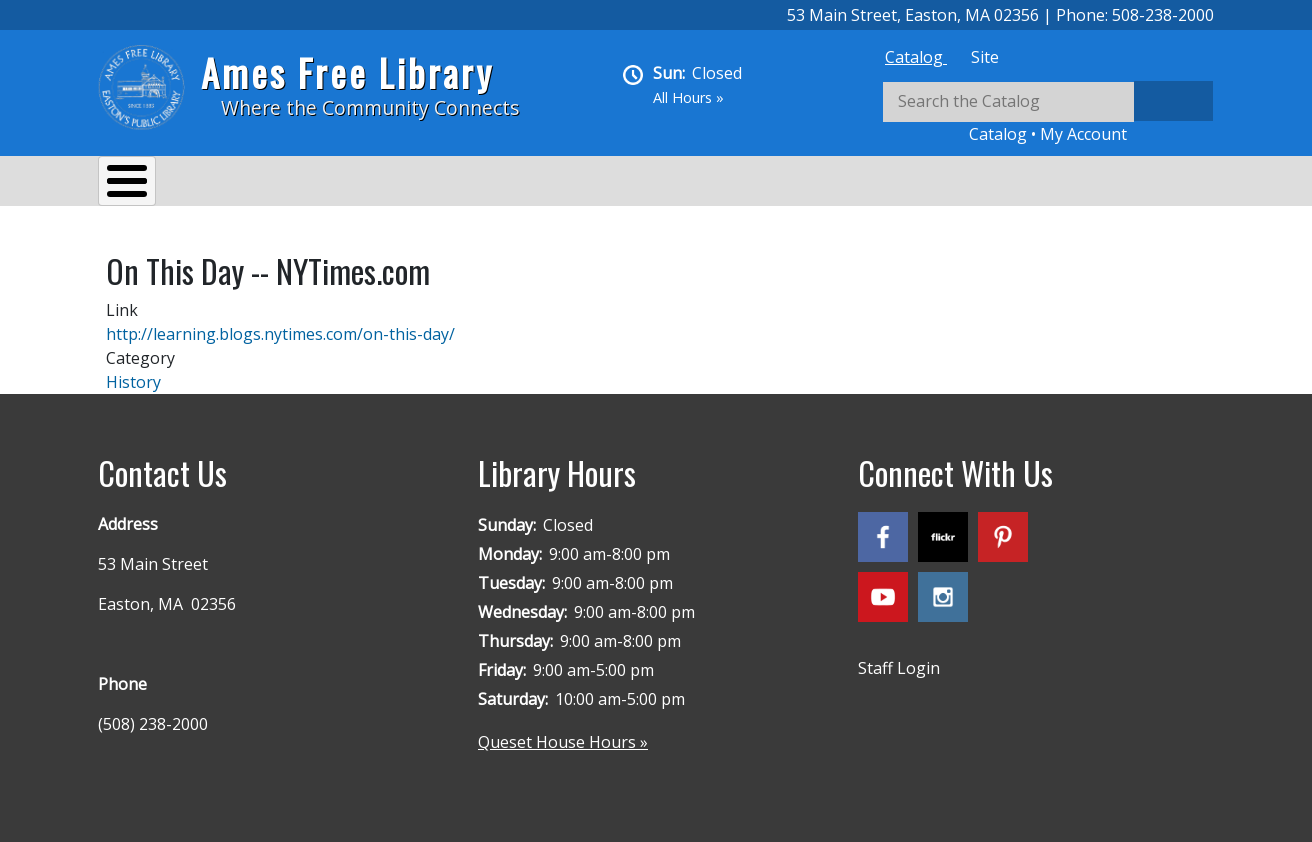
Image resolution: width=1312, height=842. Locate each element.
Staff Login (899, 658)
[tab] (916, 57)
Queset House (798, 184)
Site (985, 57)
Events (354, 184)
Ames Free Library (347, 72)
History (133, 372)
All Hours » (688, 97)
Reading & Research (493, 184)
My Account (1083, 134)
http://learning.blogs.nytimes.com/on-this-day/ (280, 324)
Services (258, 184)
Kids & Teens (656, 184)
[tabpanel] (1048, 113)
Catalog (916, 57)
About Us (153, 184)
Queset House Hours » (563, 732)
